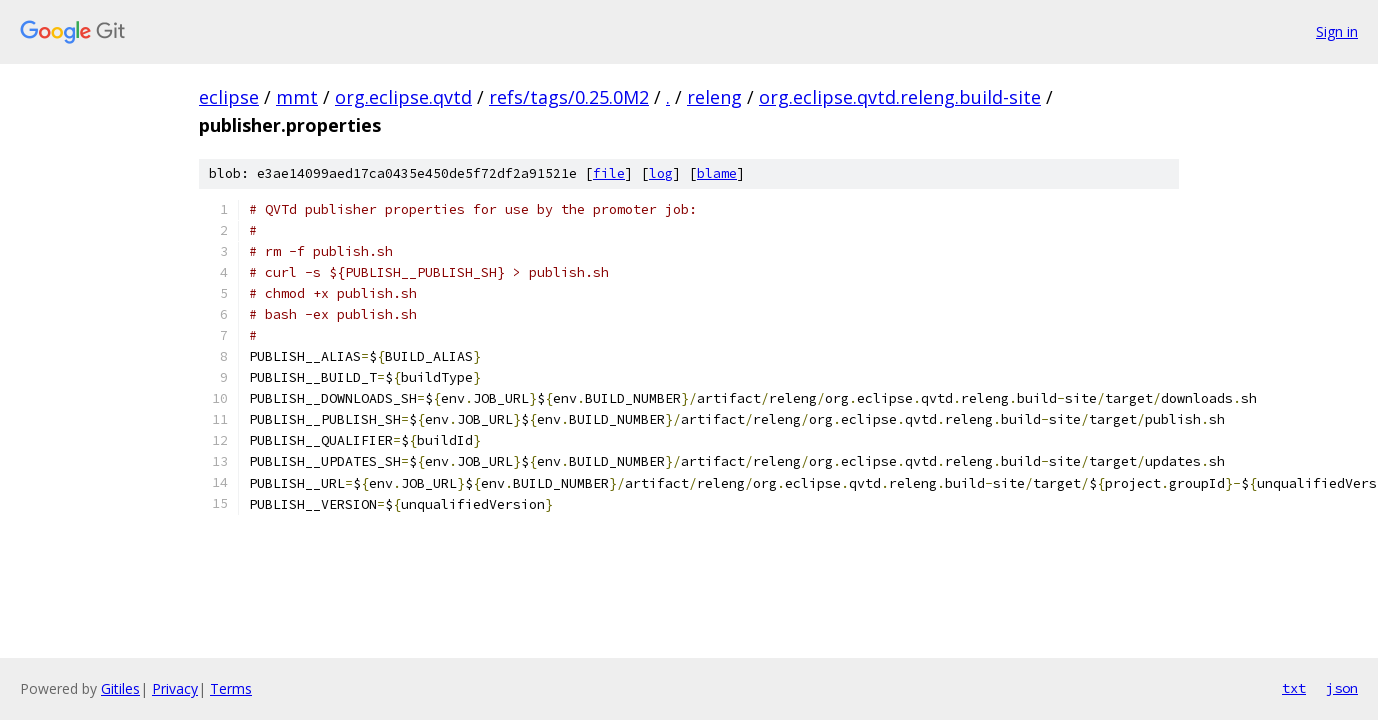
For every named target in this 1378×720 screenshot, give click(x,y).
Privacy (175, 688)
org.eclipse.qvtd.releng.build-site (900, 97)
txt (1294, 688)
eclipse (229, 97)
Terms (231, 688)
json (1342, 688)
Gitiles (120, 688)
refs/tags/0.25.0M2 (569, 97)
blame (717, 173)
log (661, 173)
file (609, 173)
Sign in (1337, 31)
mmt (297, 97)
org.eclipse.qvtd (403, 97)
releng (714, 97)
